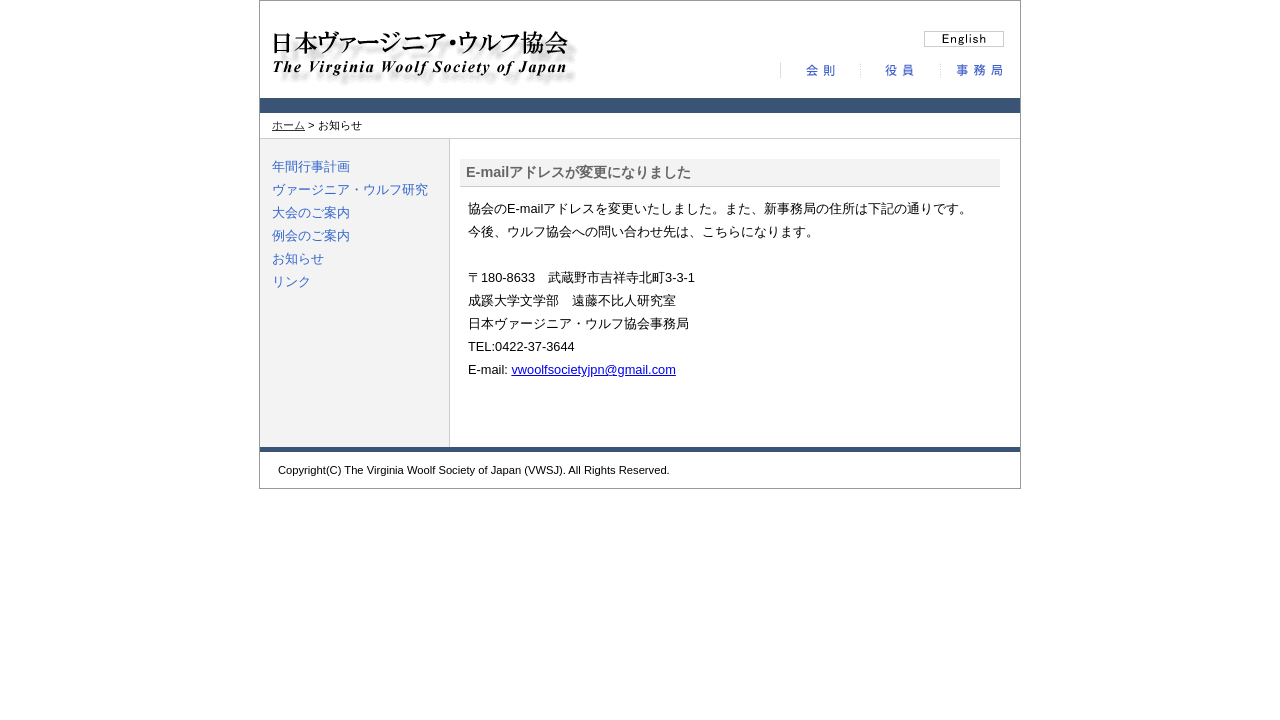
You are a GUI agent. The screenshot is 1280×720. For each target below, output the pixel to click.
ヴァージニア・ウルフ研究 (350, 189)
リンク (291, 281)
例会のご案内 (311, 235)
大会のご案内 (311, 212)
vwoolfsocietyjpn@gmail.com (593, 369)
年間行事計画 (311, 166)
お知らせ (298, 258)
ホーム (288, 125)
